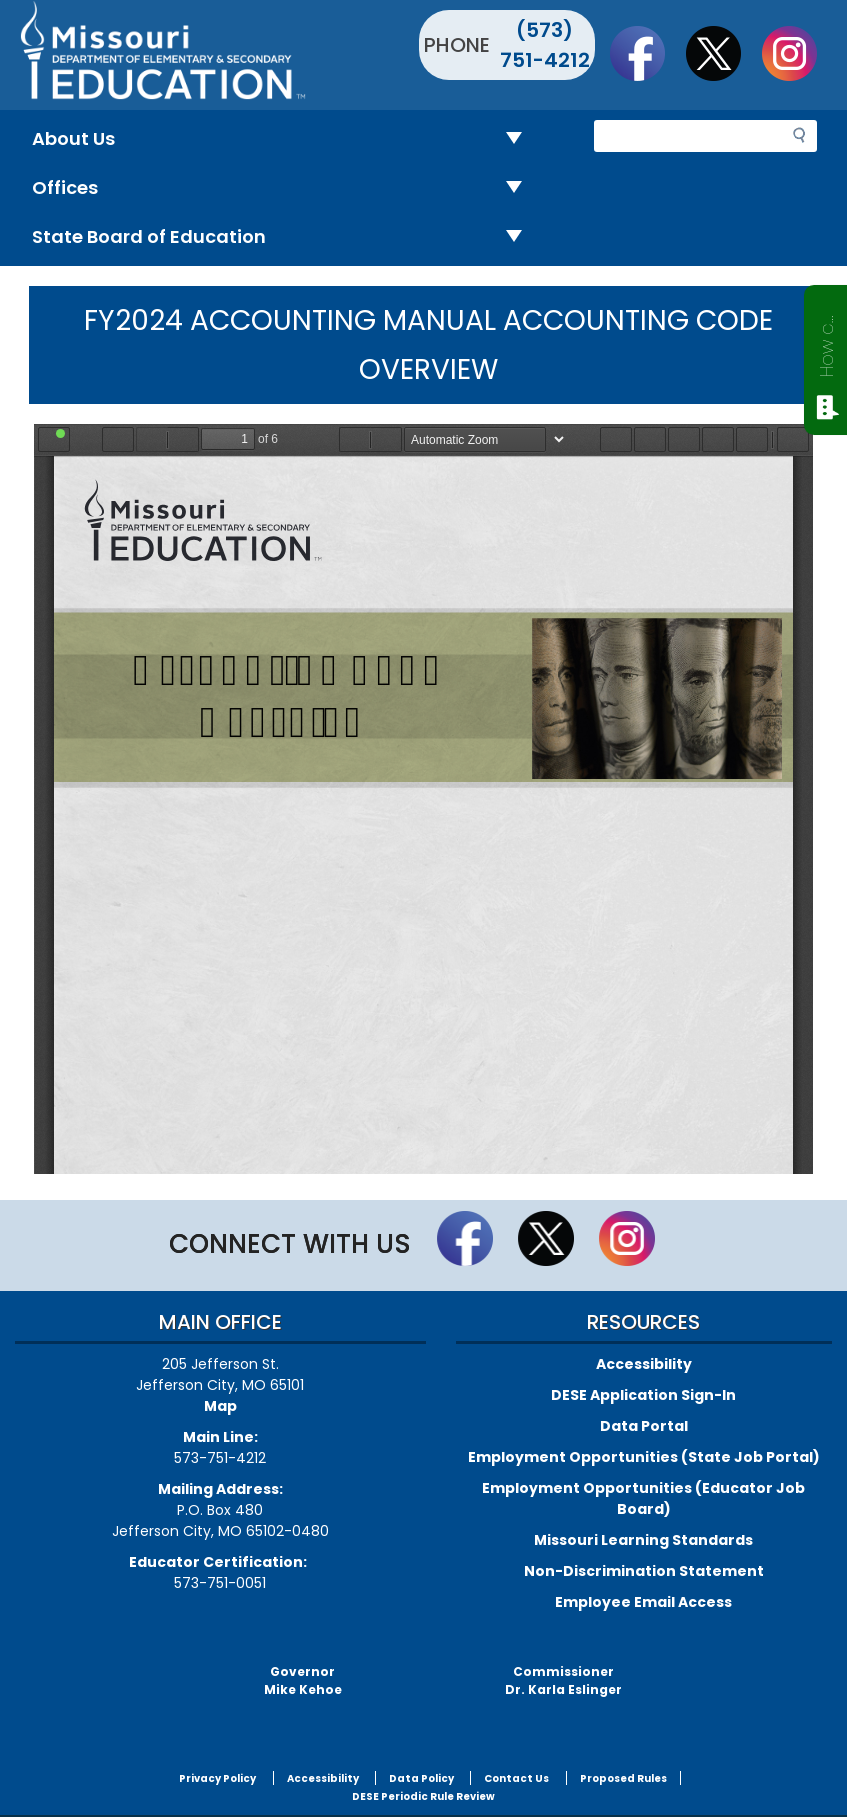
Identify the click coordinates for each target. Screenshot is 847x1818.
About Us (285, 139)
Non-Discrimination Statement (644, 1571)
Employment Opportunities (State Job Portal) (644, 1457)
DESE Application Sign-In (643, 1395)
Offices (285, 188)
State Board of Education (285, 237)
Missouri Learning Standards (643, 1540)
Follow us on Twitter (723, 53)
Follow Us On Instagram (799, 53)
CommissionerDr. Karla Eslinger (563, 1680)
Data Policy (421, 1778)
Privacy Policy (217, 1778)
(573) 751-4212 (545, 45)
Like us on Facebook (647, 53)
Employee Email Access (643, 1602)
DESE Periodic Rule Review (423, 1796)
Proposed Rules (623, 1778)
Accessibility (644, 1364)
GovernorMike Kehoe (303, 1680)
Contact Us (516, 1778)
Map (220, 1406)
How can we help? (826, 342)
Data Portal (644, 1426)
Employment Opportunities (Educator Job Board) (643, 1498)
